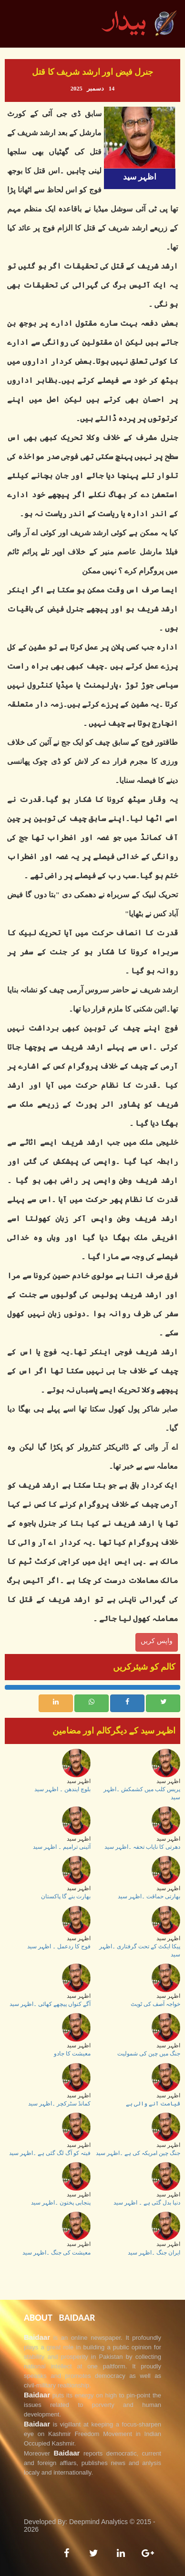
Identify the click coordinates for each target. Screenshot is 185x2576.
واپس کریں (157, 1640)
